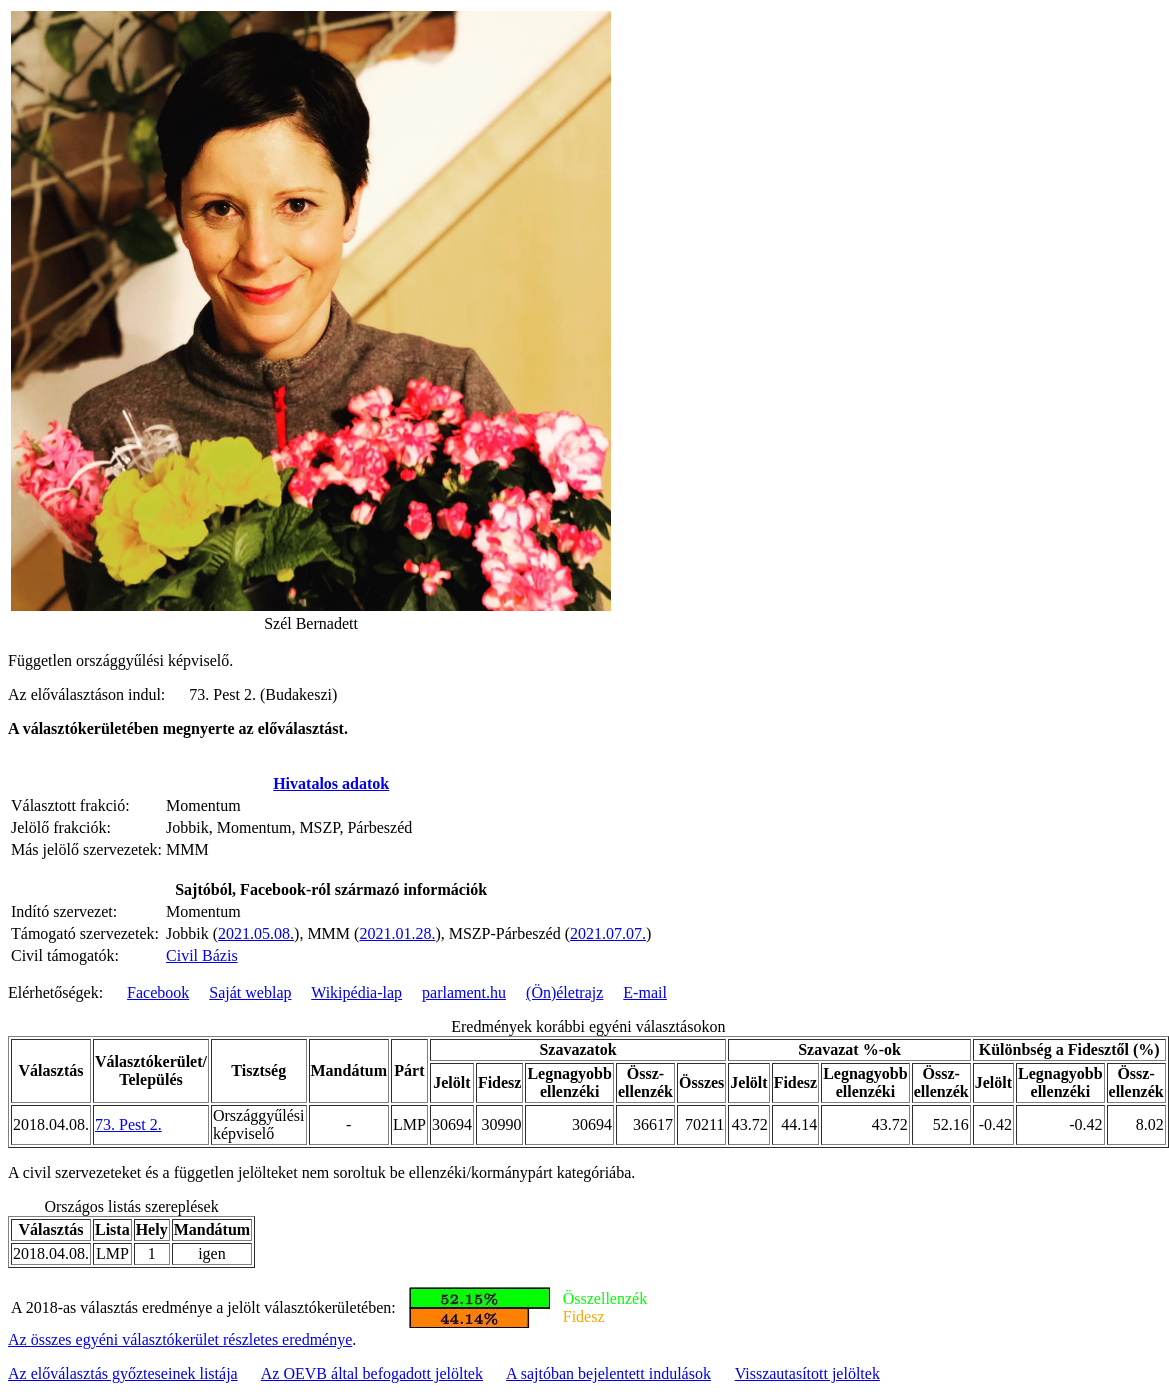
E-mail (645, 992)
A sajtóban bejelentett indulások (608, 1373)
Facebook (158, 992)
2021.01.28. (397, 933)
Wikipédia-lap (356, 992)
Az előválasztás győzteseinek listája (123, 1373)
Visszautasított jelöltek (807, 1373)
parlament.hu (464, 992)
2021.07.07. (608, 933)
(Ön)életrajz (564, 992)
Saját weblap (250, 992)
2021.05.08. (256, 933)
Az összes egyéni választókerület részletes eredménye (180, 1339)
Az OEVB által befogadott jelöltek (372, 1373)
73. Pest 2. (128, 1124)
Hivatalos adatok (331, 783)
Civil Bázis (202, 955)
